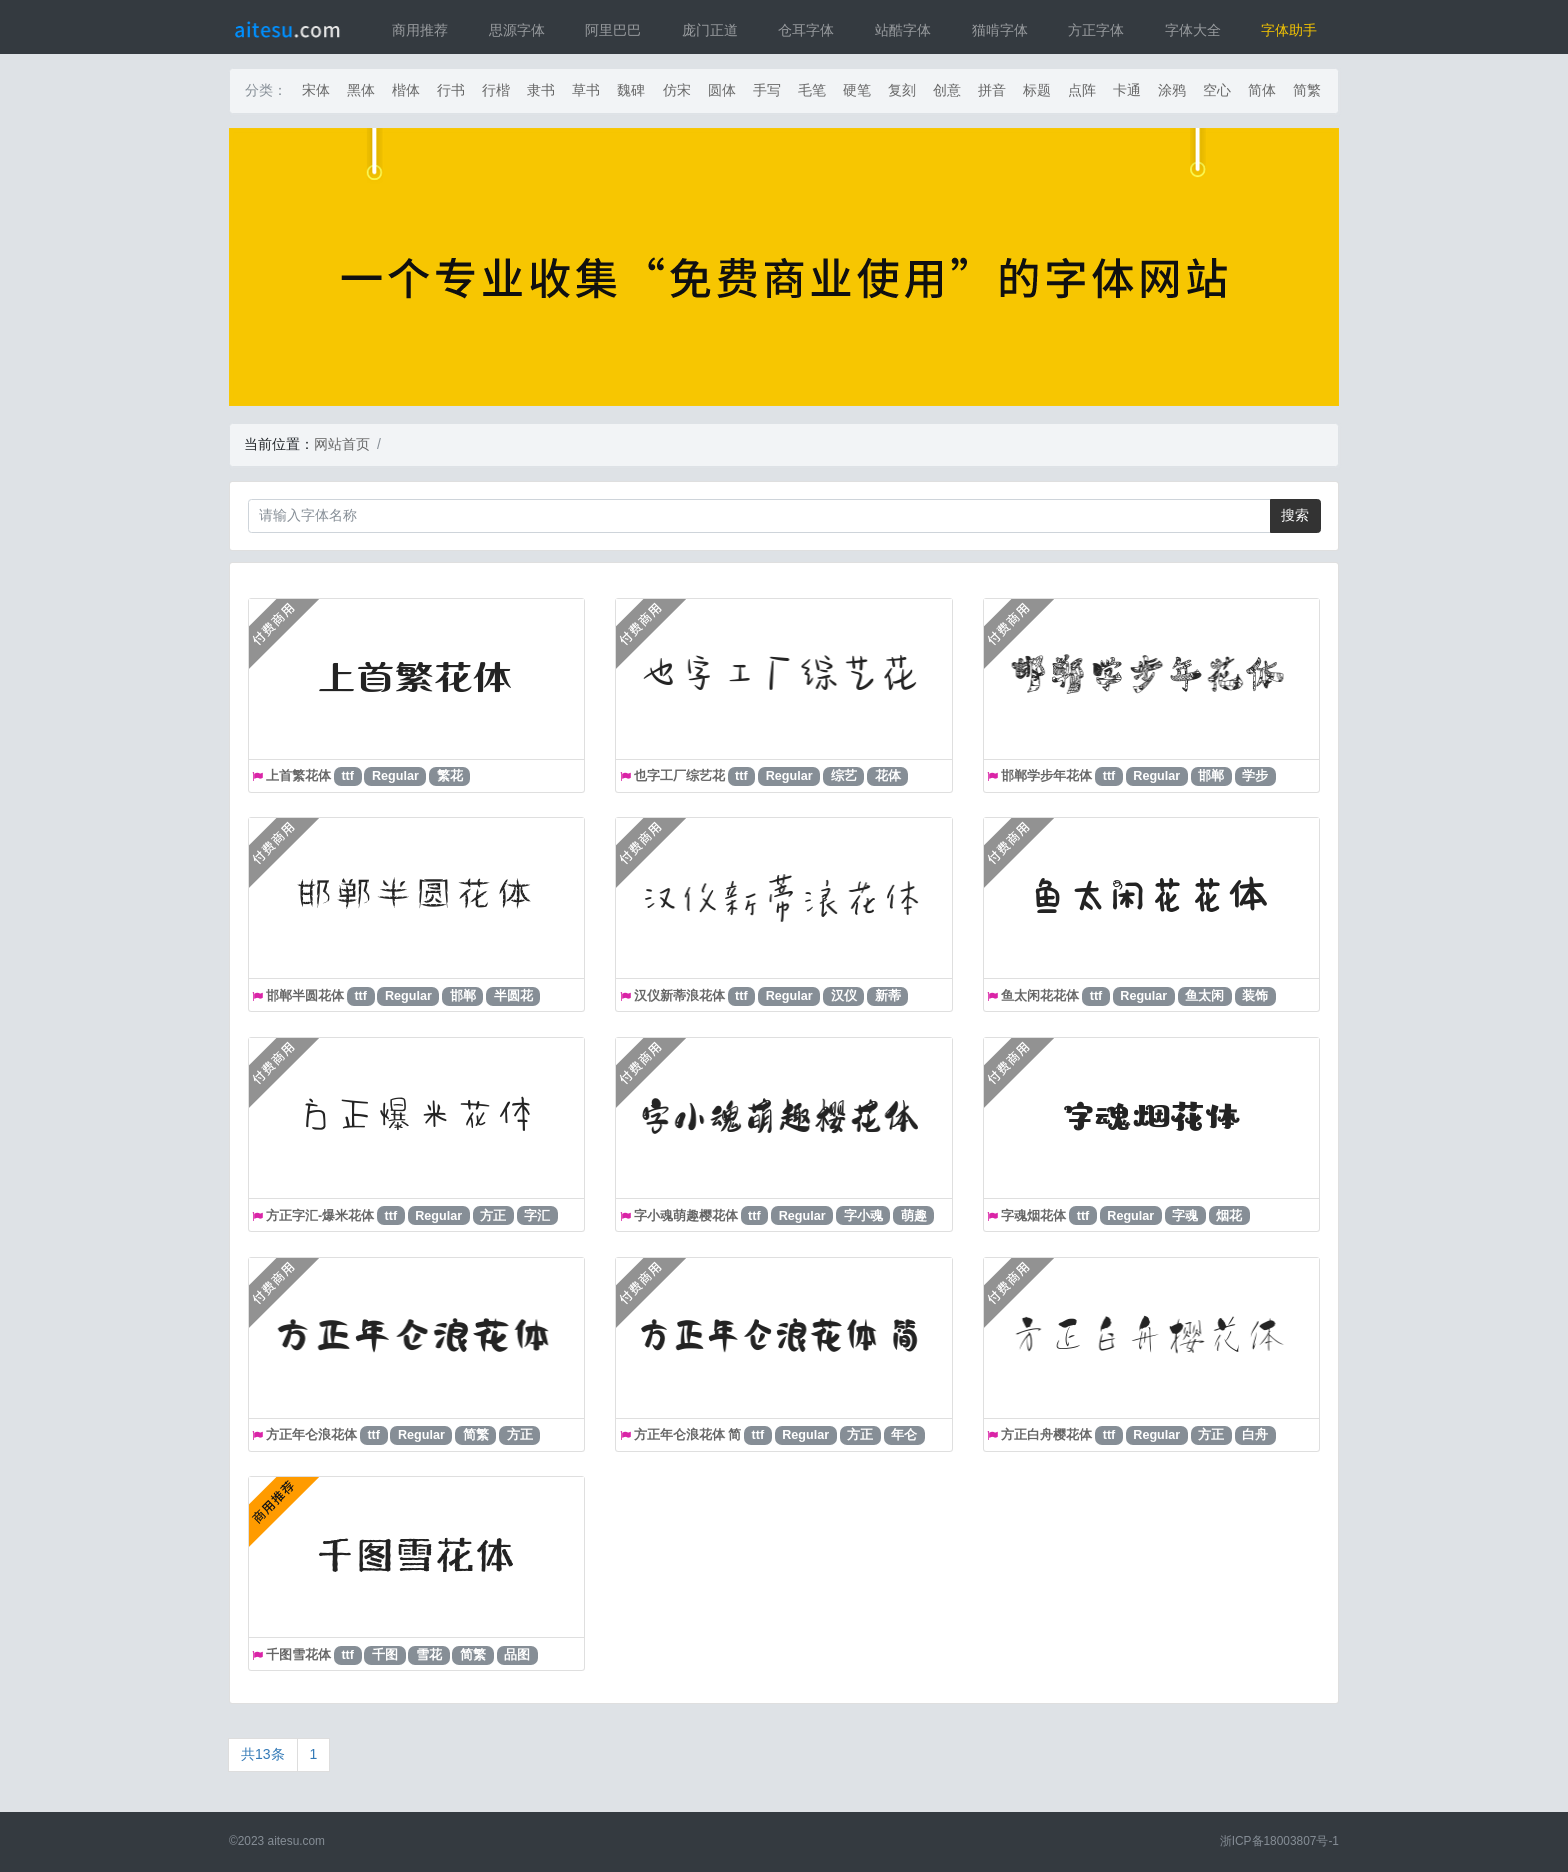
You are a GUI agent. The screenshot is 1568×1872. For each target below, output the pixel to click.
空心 (1217, 90)
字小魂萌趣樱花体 (686, 1216)
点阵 (1082, 90)
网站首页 (342, 444)
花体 (888, 776)
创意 (947, 90)
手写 (767, 90)
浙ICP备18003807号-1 (1279, 1841)
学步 (1255, 776)
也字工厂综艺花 (679, 776)
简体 (1262, 90)
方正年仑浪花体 (311, 1435)
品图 (517, 1655)
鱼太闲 (1204, 996)
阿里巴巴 (613, 30)
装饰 (1255, 996)
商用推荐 (420, 30)
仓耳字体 (806, 30)
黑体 (361, 90)
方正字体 (1096, 30)
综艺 (844, 776)
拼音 (992, 90)
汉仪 (844, 996)
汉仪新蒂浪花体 (679, 996)
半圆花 (513, 996)
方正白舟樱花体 (1046, 1435)
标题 (1037, 90)
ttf (347, 776)
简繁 (1307, 90)
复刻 (902, 90)
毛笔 (812, 90)
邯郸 (1211, 776)
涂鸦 (1172, 90)
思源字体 (517, 30)
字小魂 (863, 1216)
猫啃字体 (1000, 30)
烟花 (1229, 1216)
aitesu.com (297, 1841)
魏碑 (631, 90)
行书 (451, 90)
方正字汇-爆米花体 (320, 1216)
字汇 (537, 1216)
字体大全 (1193, 30)
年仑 (904, 1435)
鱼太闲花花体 (1040, 996)
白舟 (1255, 1435)
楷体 (406, 90)
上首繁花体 (298, 776)
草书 (586, 90)
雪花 (429, 1655)
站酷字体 (903, 30)
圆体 (722, 90)
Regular (395, 776)
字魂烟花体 (1033, 1216)
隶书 (541, 90)
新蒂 (888, 996)
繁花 (450, 776)
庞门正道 (710, 30)
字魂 (1185, 1216)
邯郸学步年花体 (1046, 776)
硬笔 (857, 90)
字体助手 (1289, 30)
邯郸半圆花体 (305, 996)
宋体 (316, 90)
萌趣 (914, 1216)
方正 (493, 1216)
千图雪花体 (298, 1655)
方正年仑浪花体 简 (688, 1435)
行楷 (496, 90)
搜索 (1295, 515)
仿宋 (677, 90)
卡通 (1127, 90)
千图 (385, 1655)
